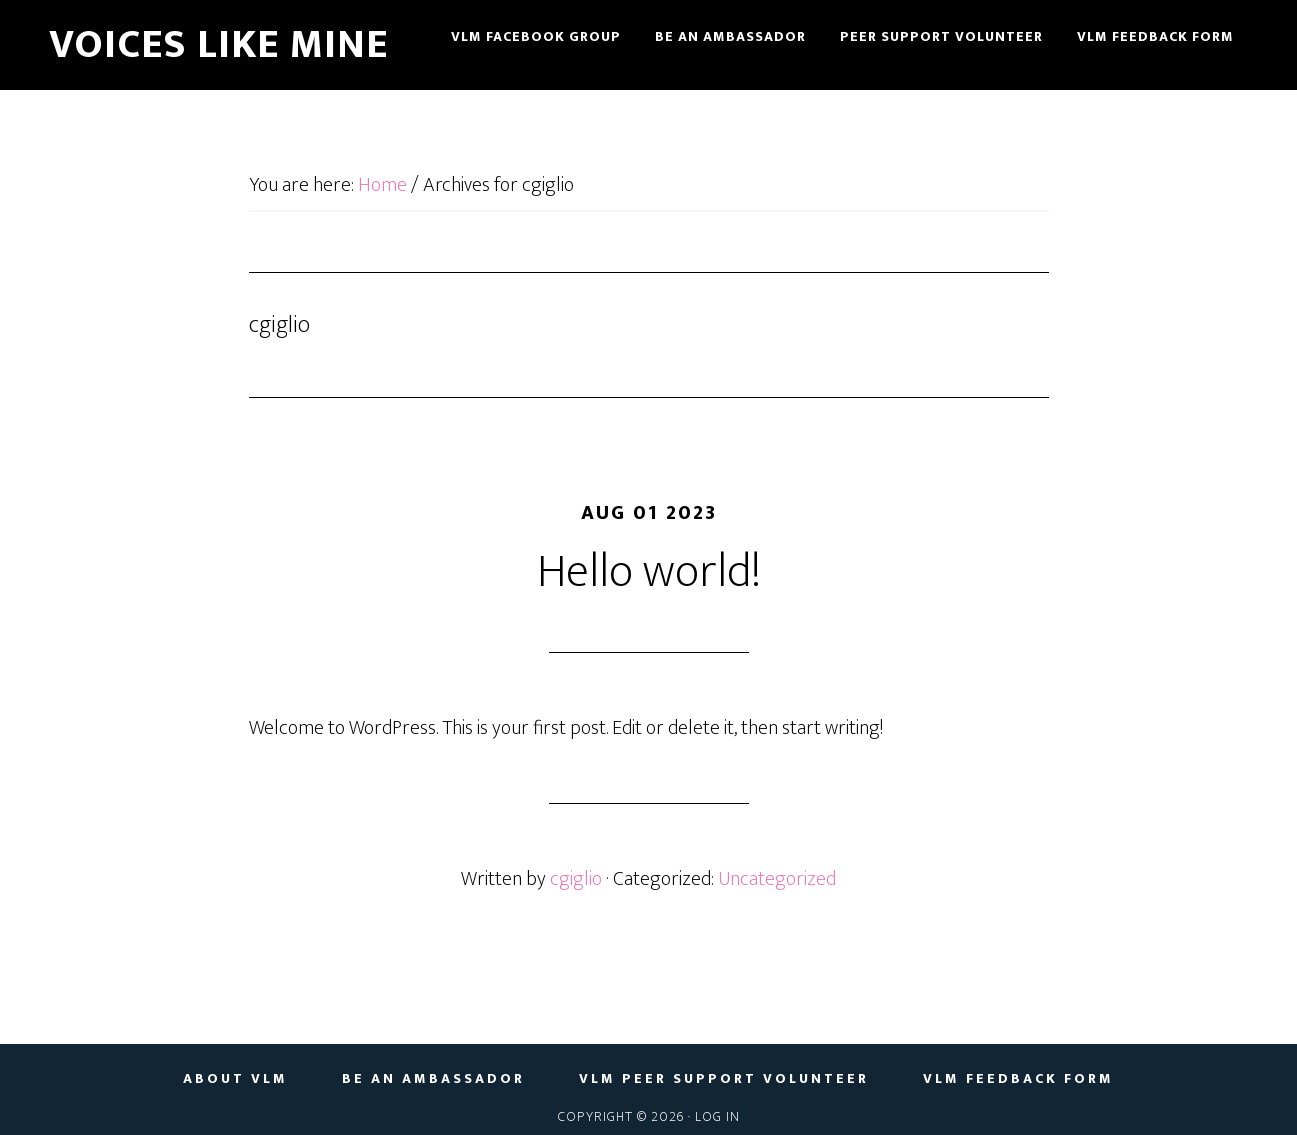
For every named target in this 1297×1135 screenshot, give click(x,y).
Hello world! (649, 572)
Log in (717, 1116)
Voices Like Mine (218, 45)
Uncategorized (777, 879)
